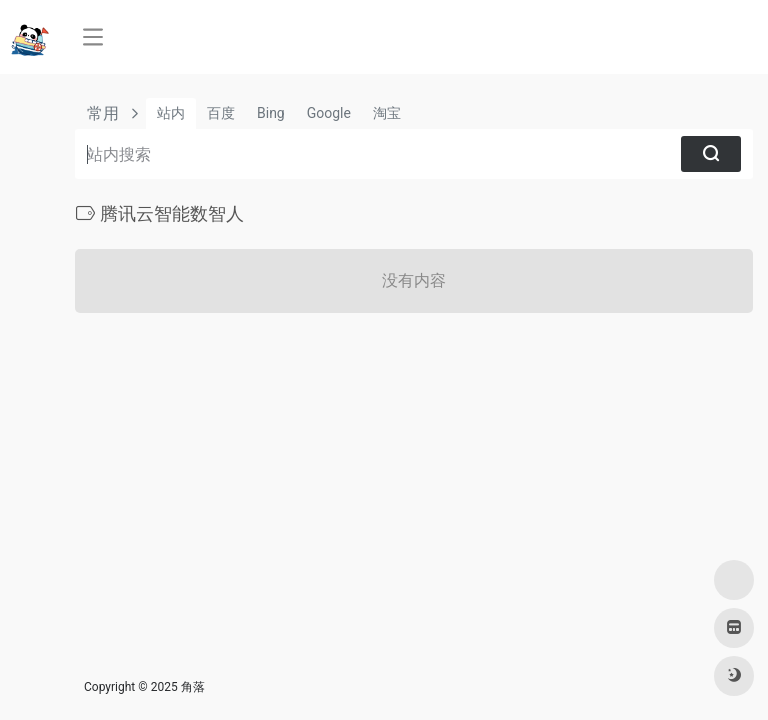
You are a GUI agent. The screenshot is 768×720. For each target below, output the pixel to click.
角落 (193, 687)
